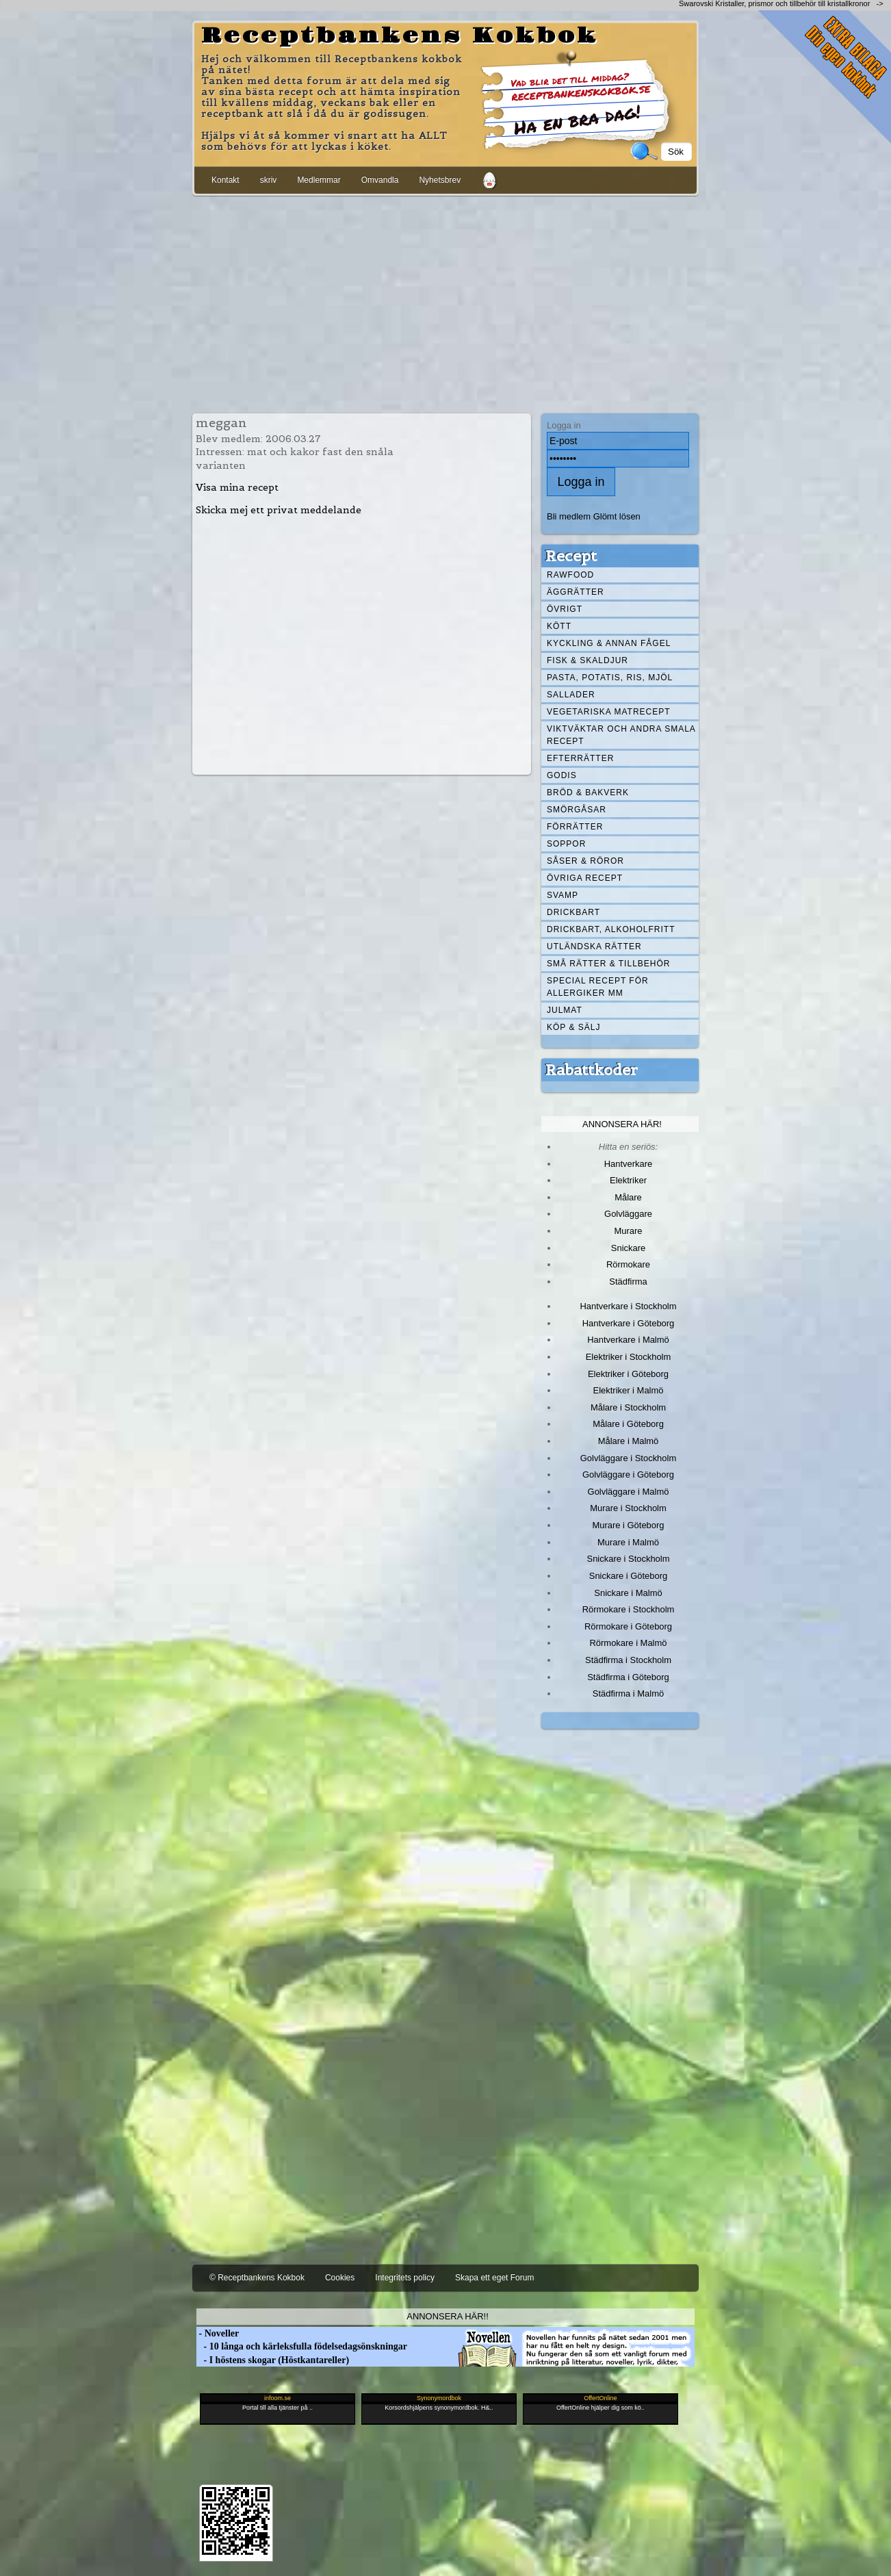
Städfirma (628, 1281)
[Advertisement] (445, 302)
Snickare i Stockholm (628, 1559)
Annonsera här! (622, 1124)
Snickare (628, 1248)
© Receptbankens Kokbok (257, 2277)
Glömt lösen (617, 516)
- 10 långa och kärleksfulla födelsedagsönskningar (301, 2346)
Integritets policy (405, 2277)
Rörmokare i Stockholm (628, 1609)
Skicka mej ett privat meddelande (278, 510)
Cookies (339, 2277)
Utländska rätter (594, 946)
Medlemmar (318, 180)
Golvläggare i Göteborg (628, 1474)
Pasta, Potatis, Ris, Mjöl (610, 677)
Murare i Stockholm (628, 1508)
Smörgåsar (576, 809)
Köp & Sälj (573, 1027)
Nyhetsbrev (440, 180)
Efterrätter (580, 758)
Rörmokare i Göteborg (628, 1626)
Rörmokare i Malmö (628, 1643)
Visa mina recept (237, 487)
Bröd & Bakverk (588, 792)
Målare (628, 1197)
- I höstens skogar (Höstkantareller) (272, 2360)
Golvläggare (628, 1214)
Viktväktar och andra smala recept (621, 735)
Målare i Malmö (628, 1441)
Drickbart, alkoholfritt (611, 929)
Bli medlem (569, 516)
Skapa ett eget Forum (494, 2277)
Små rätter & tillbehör (608, 963)
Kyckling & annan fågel (609, 643)
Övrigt (564, 609)
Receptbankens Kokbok (399, 36)
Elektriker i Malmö (628, 1390)
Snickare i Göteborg (628, 1576)
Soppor (566, 844)
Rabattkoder (591, 1069)
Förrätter (575, 827)
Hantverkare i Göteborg (628, 1323)
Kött (559, 626)
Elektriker (628, 1180)
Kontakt (225, 180)
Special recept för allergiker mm (598, 987)
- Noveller (217, 2333)
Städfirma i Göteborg (628, 1677)
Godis (562, 775)
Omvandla (380, 180)
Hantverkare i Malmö (628, 1340)
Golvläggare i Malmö (628, 1491)
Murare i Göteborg (628, 1525)
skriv (268, 180)
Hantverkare (628, 1164)
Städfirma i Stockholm (628, 1660)
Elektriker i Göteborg (628, 1374)
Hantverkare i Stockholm (628, 1306)
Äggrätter (575, 592)
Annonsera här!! (447, 2316)
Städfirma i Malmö (628, 1693)
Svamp (562, 895)
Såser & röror (585, 861)
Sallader (571, 694)
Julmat (564, 1010)
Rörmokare (628, 1264)
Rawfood (570, 575)
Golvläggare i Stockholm (628, 1458)
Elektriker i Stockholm (628, 1357)
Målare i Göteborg (628, 1424)
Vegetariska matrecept (609, 712)
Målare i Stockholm (628, 1407)
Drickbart (573, 912)
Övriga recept (585, 878)
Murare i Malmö (628, 1542)
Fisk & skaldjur (587, 660)
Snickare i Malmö (628, 1593)
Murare (628, 1231)
